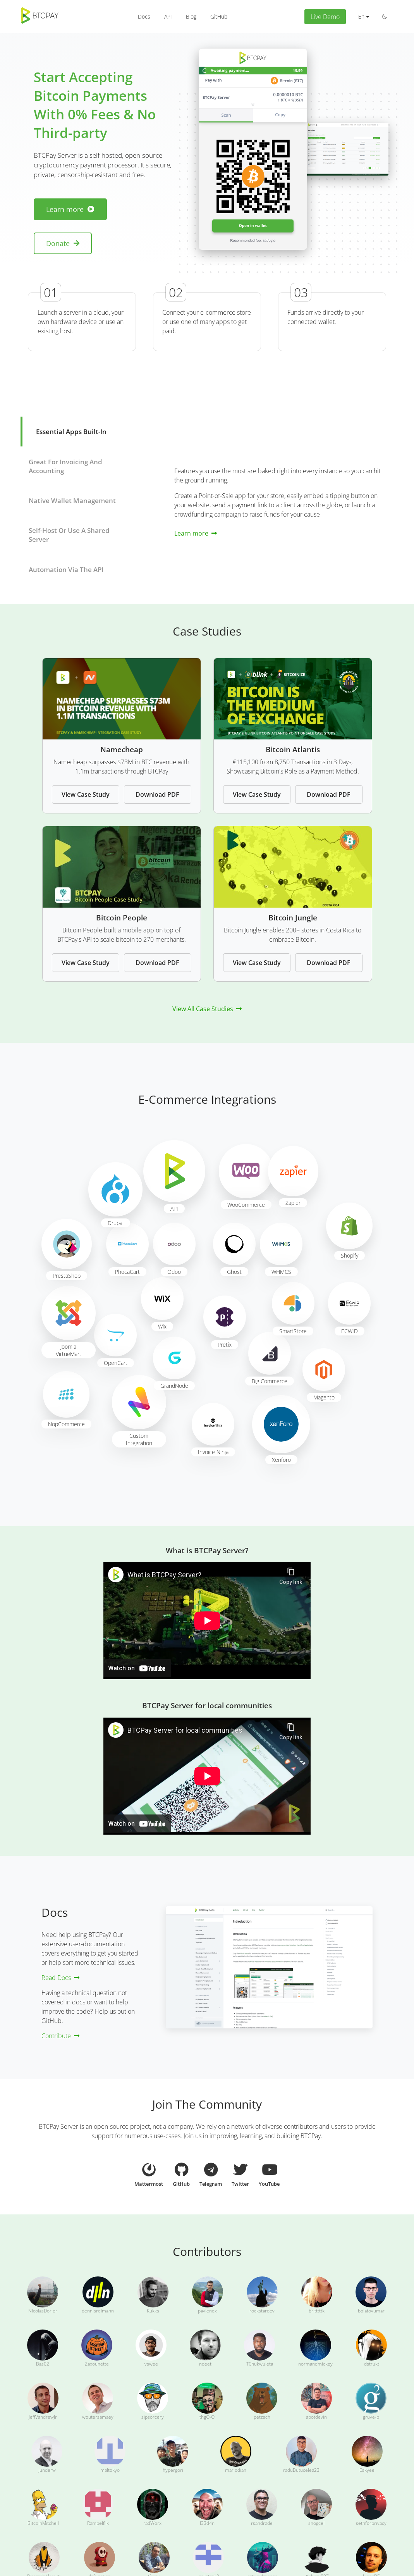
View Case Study (86, 794)
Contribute (60, 2036)
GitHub (181, 2173)
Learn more (70, 209)
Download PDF (157, 794)
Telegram (210, 2173)
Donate (62, 243)
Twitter (240, 2173)
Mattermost (148, 2175)
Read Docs (60, 1977)
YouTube (269, 2173)
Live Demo (325, 16)
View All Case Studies (207, 1009)
